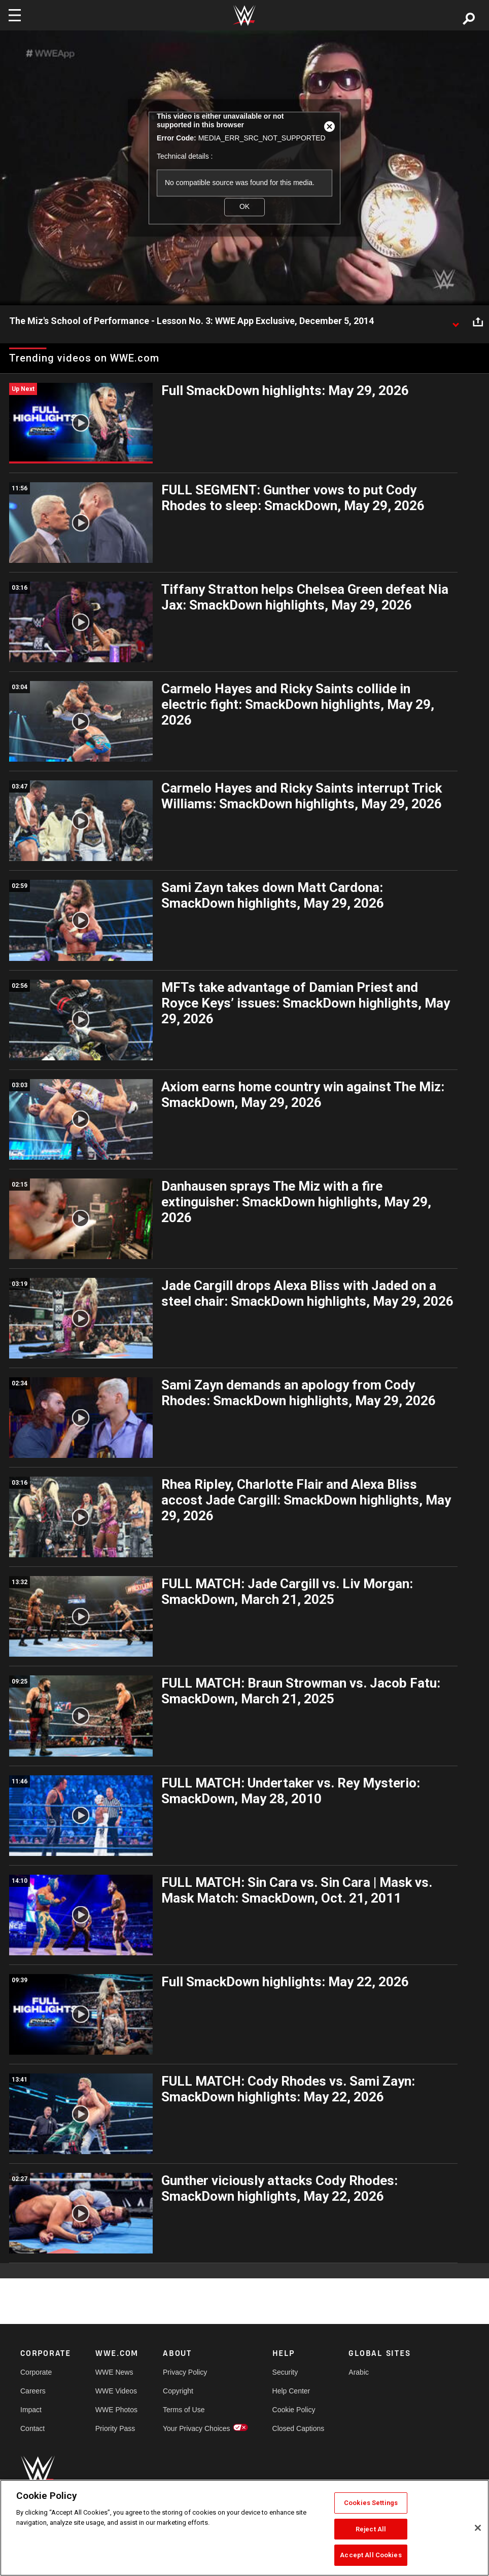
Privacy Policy (185, 2372)
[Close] (478, 2528)
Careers (33, 2391)
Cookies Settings (371, 2503)
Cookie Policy (294, 2410)
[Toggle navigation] (14, 15)
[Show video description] (455, 321)
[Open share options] (478, 321)
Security (285, 2372)
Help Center (291, 2391)
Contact (32, 2428)
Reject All (371, 2529)
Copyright (178, 2391)
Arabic (358, 2372)
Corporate (36, 2372)
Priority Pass (115, 2428)
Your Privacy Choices (196, 2428)
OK (244, 207)
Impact (31, 2410)
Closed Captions (298, 2428)
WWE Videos (116, 2391)
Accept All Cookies (370, 2555)
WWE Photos (116, 2410)
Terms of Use (183, 2410)
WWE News (114, 2372)
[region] (244, 2528)
